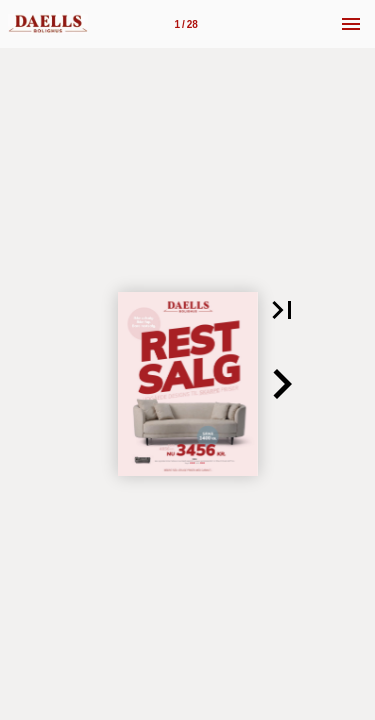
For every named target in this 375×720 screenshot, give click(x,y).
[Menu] (351, 24)
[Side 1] (186, 24)
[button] (282, 310)
